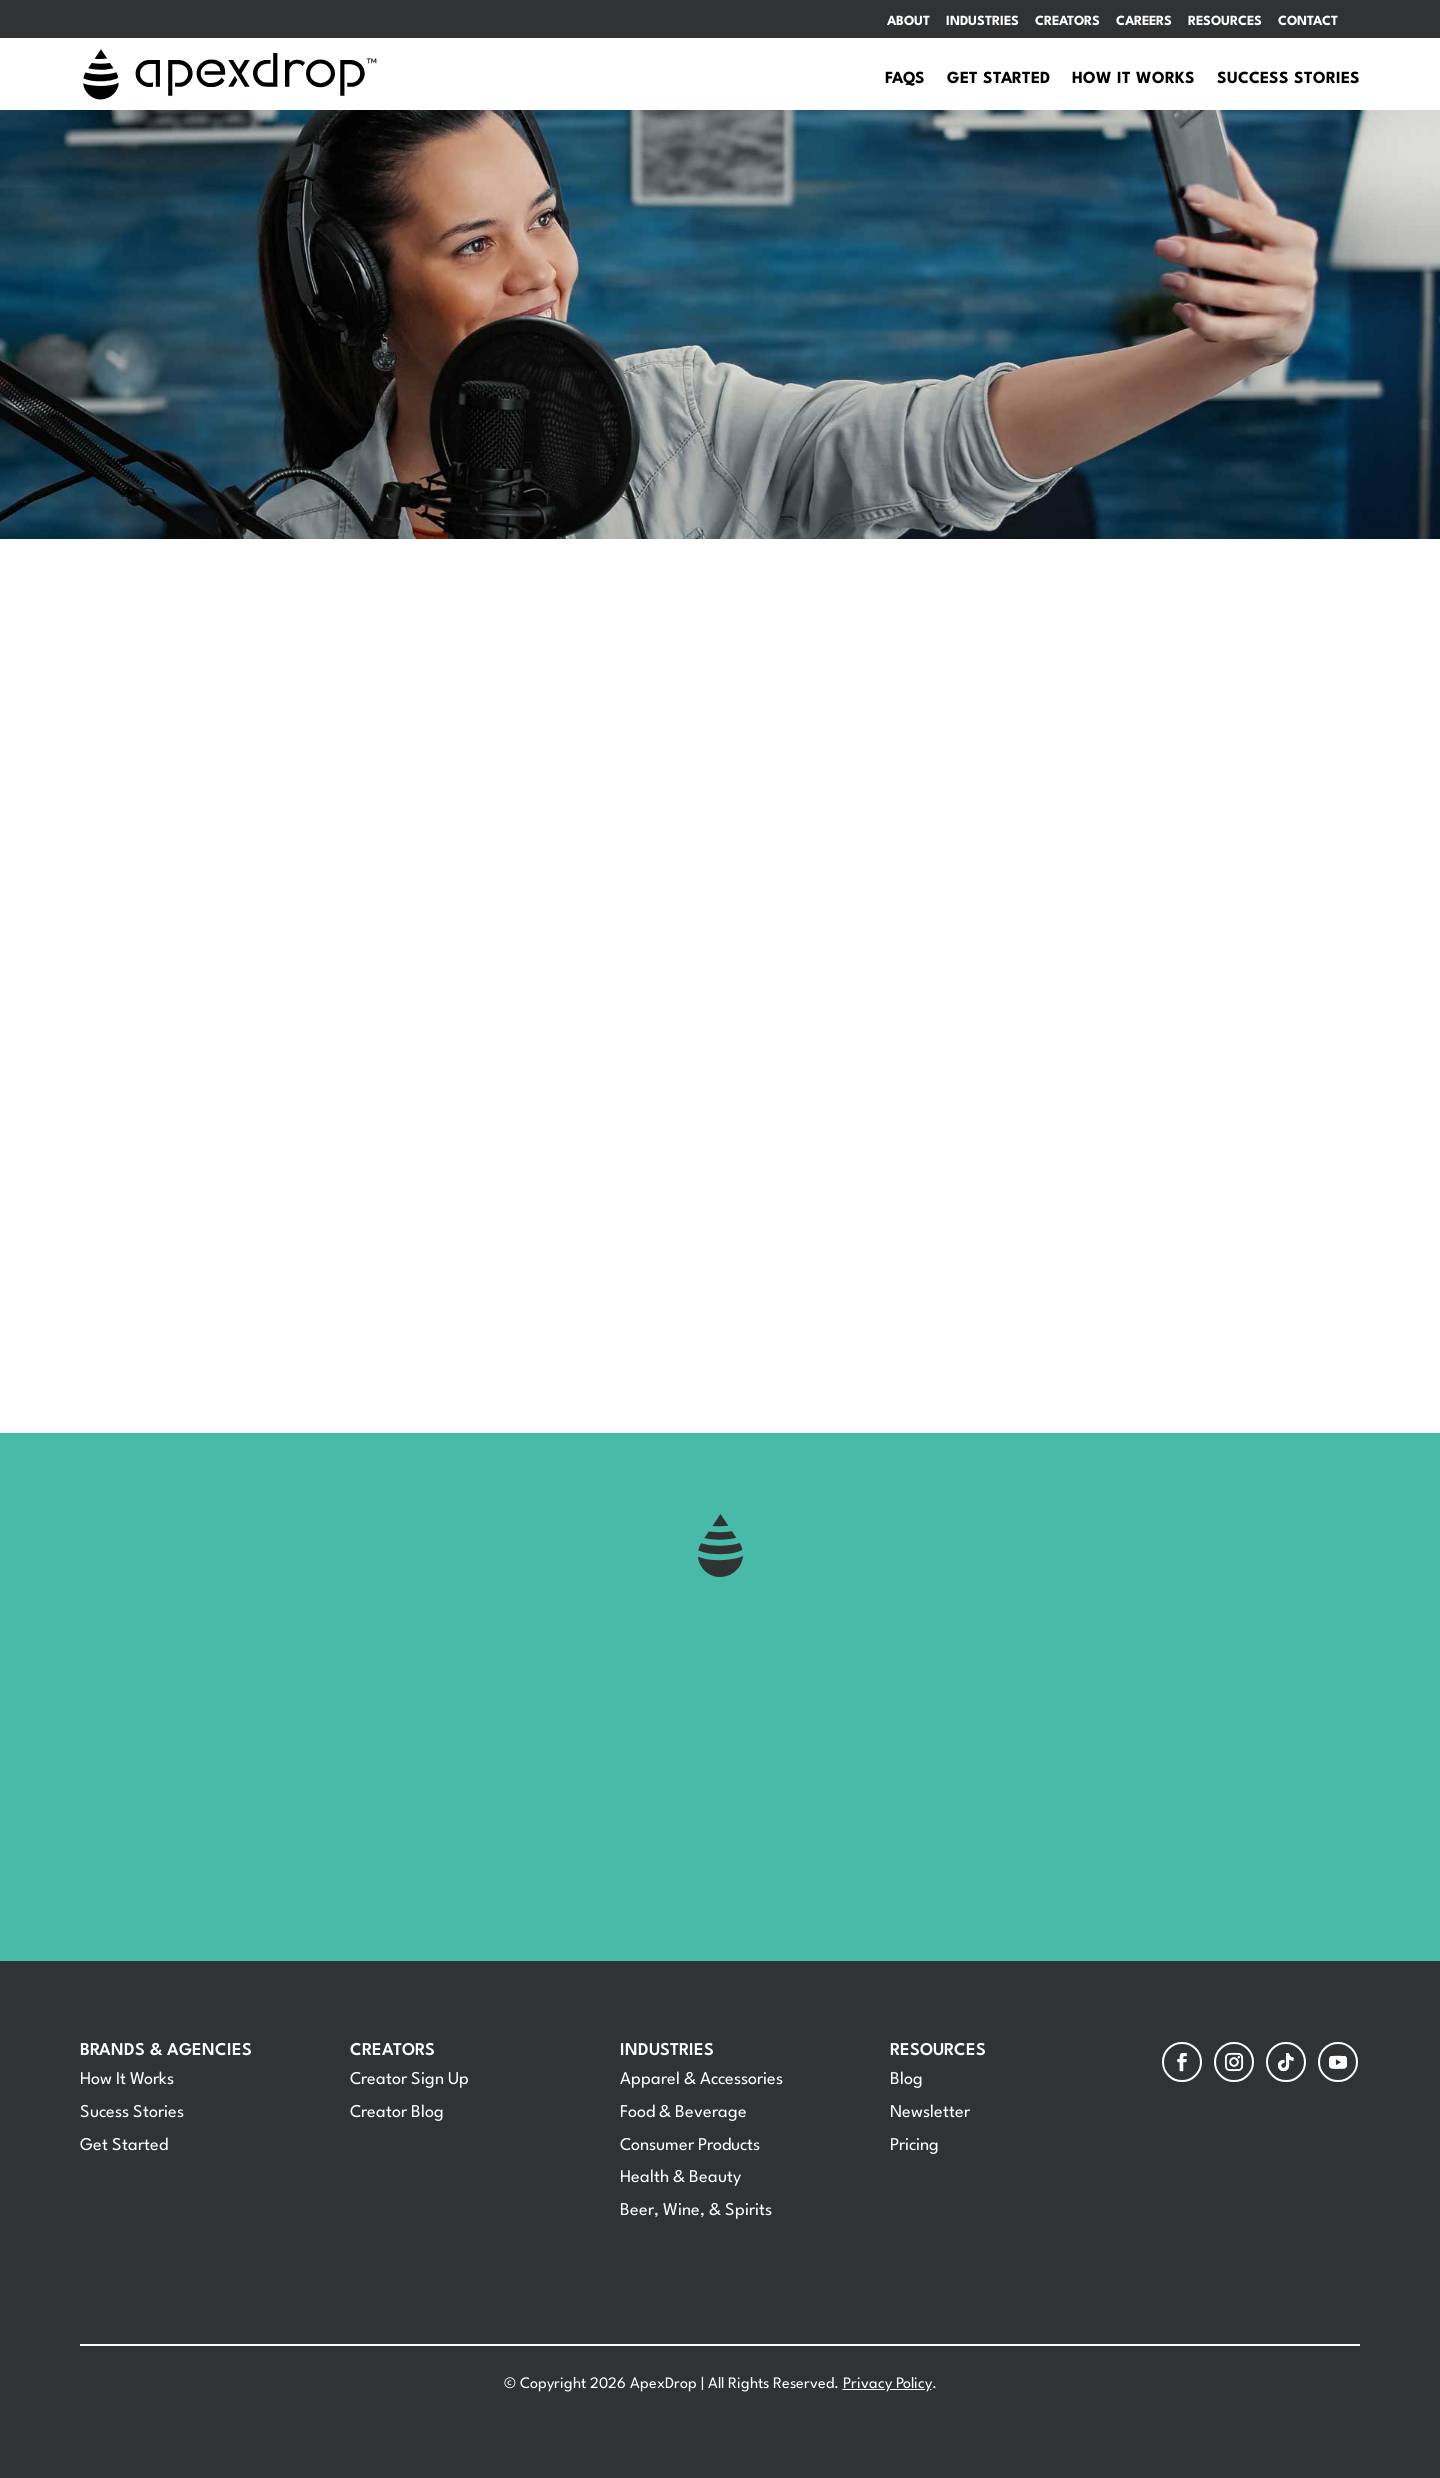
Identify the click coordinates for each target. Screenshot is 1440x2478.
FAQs (905, 79)
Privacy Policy (887, 2384)
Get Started (998, 79)
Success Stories (1288, 79)
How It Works (1133, 79)
